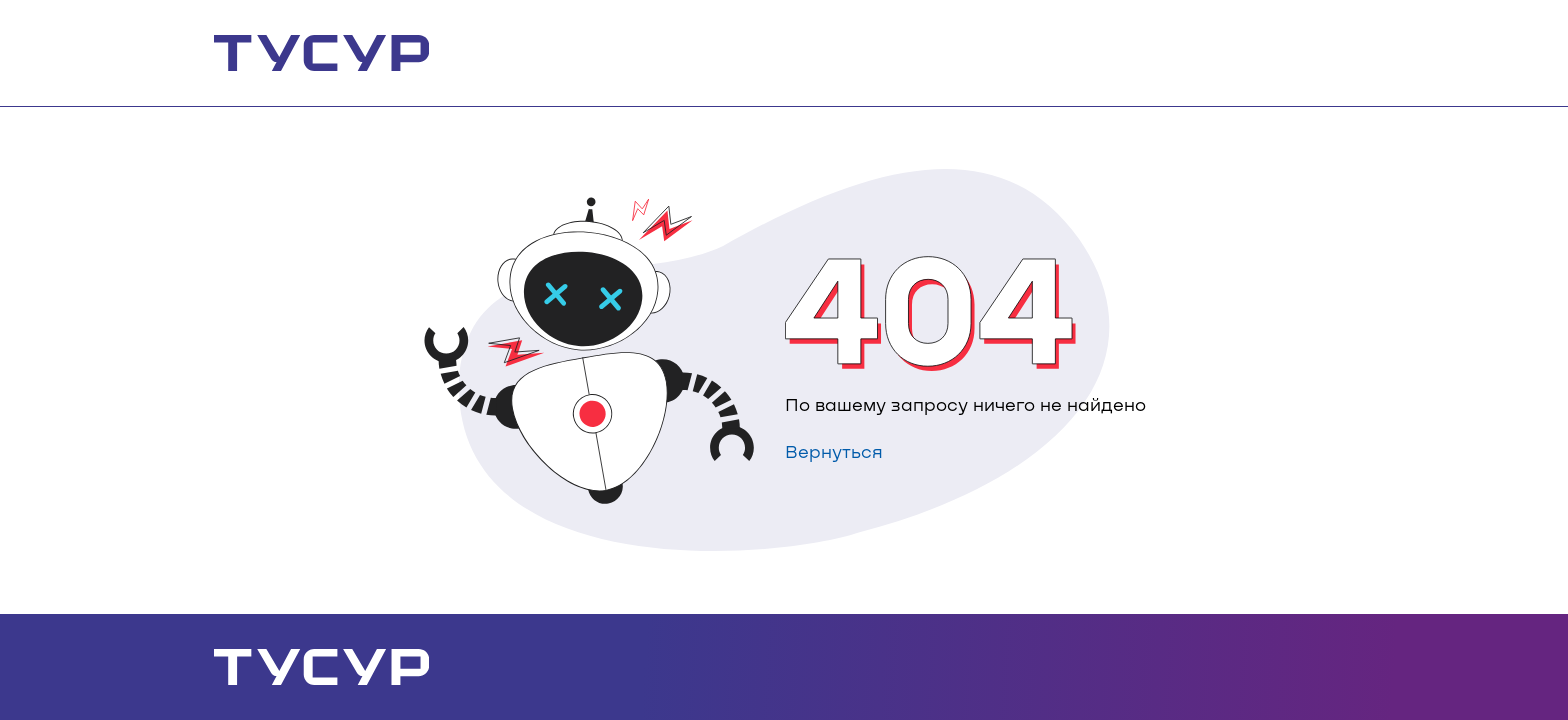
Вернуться (834, 451)
